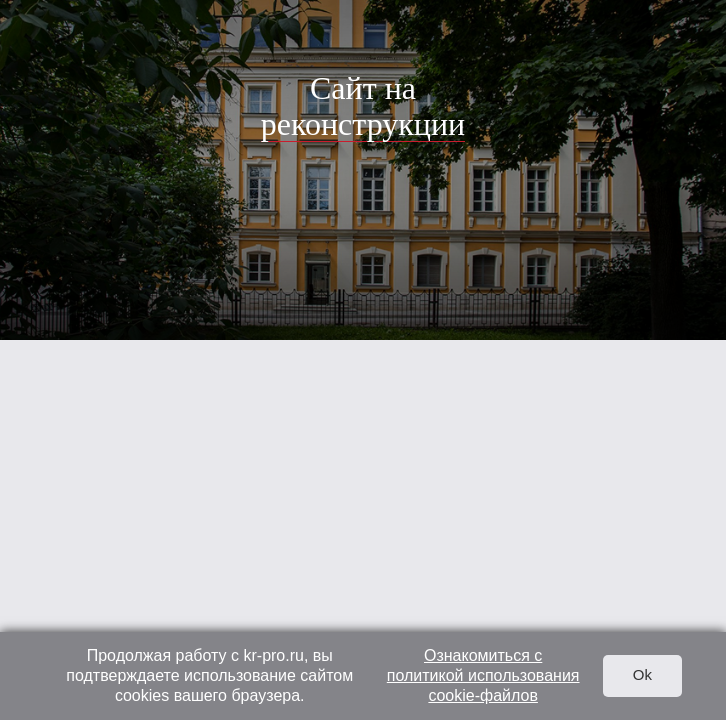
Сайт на (363, 106)
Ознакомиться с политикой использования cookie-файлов (483, 675)
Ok (642, 674)
